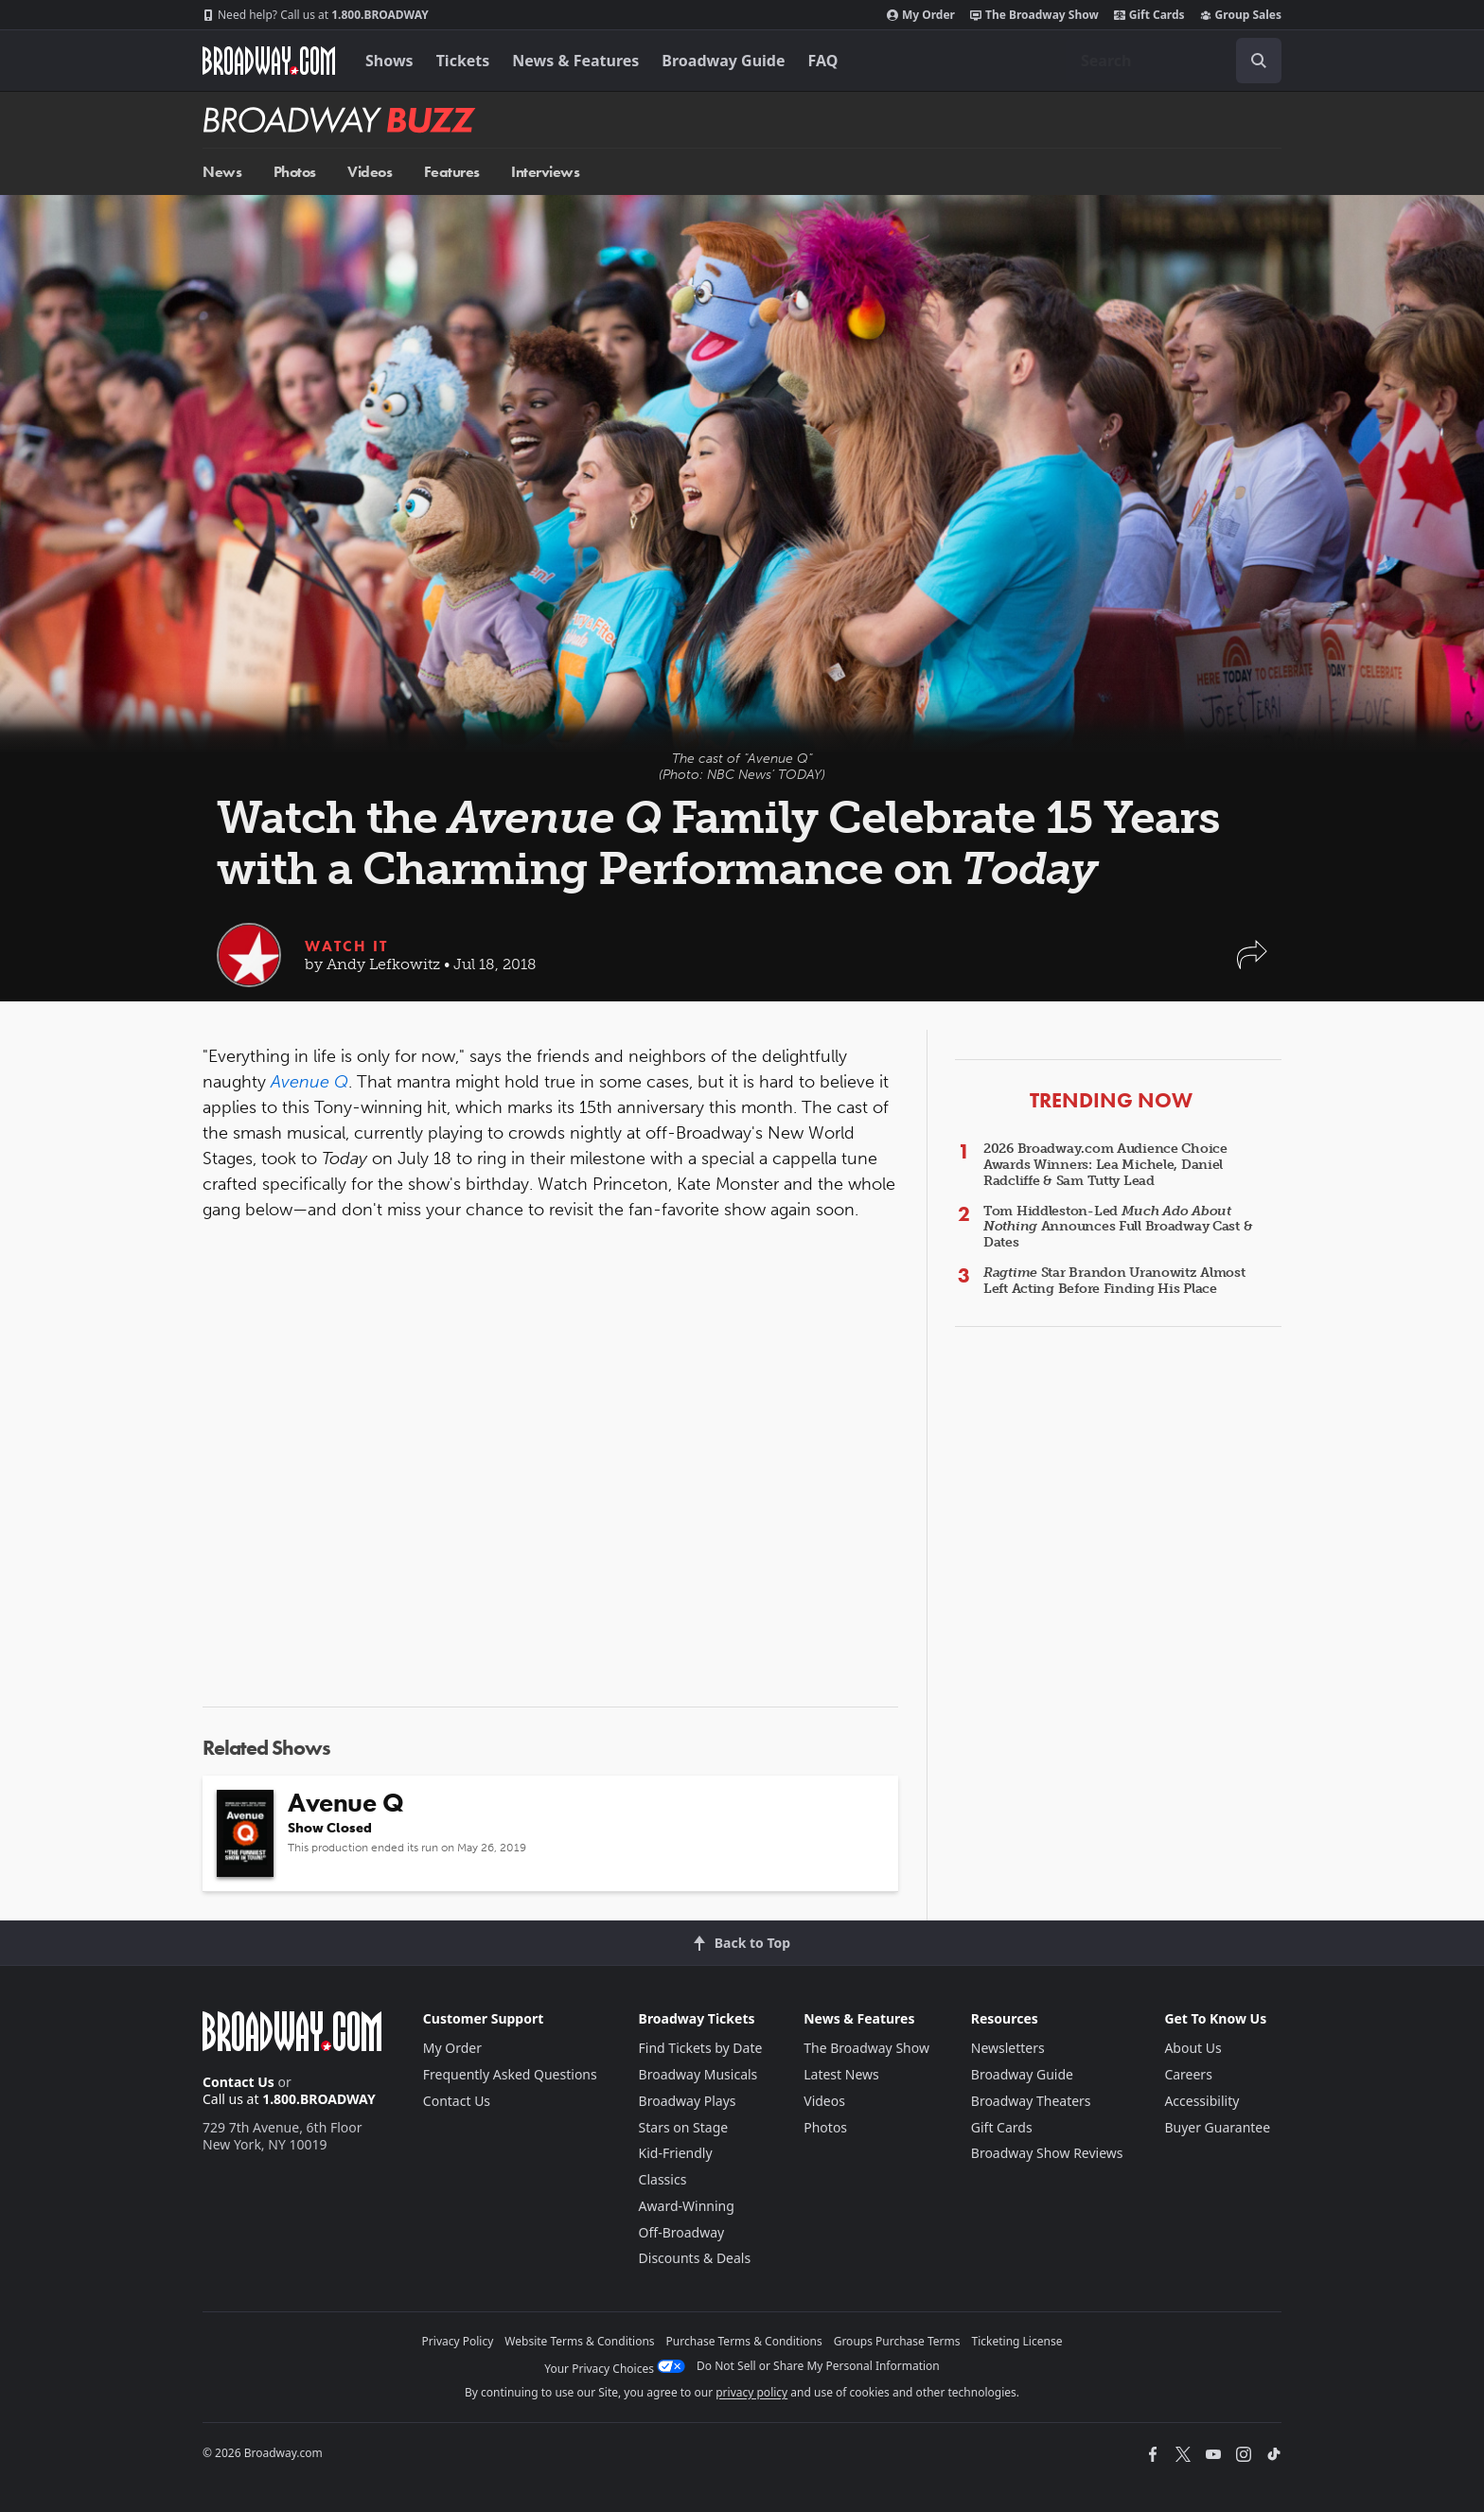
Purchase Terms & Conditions (744, 2341)
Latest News (841, 2074)
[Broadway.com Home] (269, 60)
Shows (389, 60)
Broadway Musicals (698, 2074)
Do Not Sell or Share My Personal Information (818, 2366)
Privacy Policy (458, 2341)
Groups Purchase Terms (897, 2341)
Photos (295, 172)
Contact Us (238, 2082)
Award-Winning (686, 2206)
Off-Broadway (682, 2232)
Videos (369, 172)
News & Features (575, 60)
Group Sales (1240, 15)
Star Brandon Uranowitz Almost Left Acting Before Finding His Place (1114, 1281)
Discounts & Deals (695, 2258)
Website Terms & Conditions (579, 2341)
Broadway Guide (723, 60)
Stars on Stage (684, 2127)
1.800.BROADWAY (316, 15)
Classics (663, 2179)
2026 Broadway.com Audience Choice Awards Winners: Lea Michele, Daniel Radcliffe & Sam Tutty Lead (1105, 1165)
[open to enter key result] (1258, 60)
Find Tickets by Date (701, 2048)
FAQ (823, 60)
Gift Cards (1149, 15)
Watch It (346, 946)
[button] (1252, 964)
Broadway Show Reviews (1047, 2153)
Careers (1187, 2074)
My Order (921, 15)
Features (452, 172)
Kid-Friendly (676, 2153)
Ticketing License (1017, 2341)
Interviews (545, 172)
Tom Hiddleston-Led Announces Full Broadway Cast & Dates (1117, 1227)
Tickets (463, 60)
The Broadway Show (1034, 15)
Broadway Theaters (1031, 2101)
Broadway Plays (687, 2101)
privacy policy (751, 2392)
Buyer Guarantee (1217, 2127)
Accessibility (1201, 2101)
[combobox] (1173, 60)
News (222, 172)
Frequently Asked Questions (510, 2074)
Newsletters (1008, 2048)
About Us (1192, 2048)
